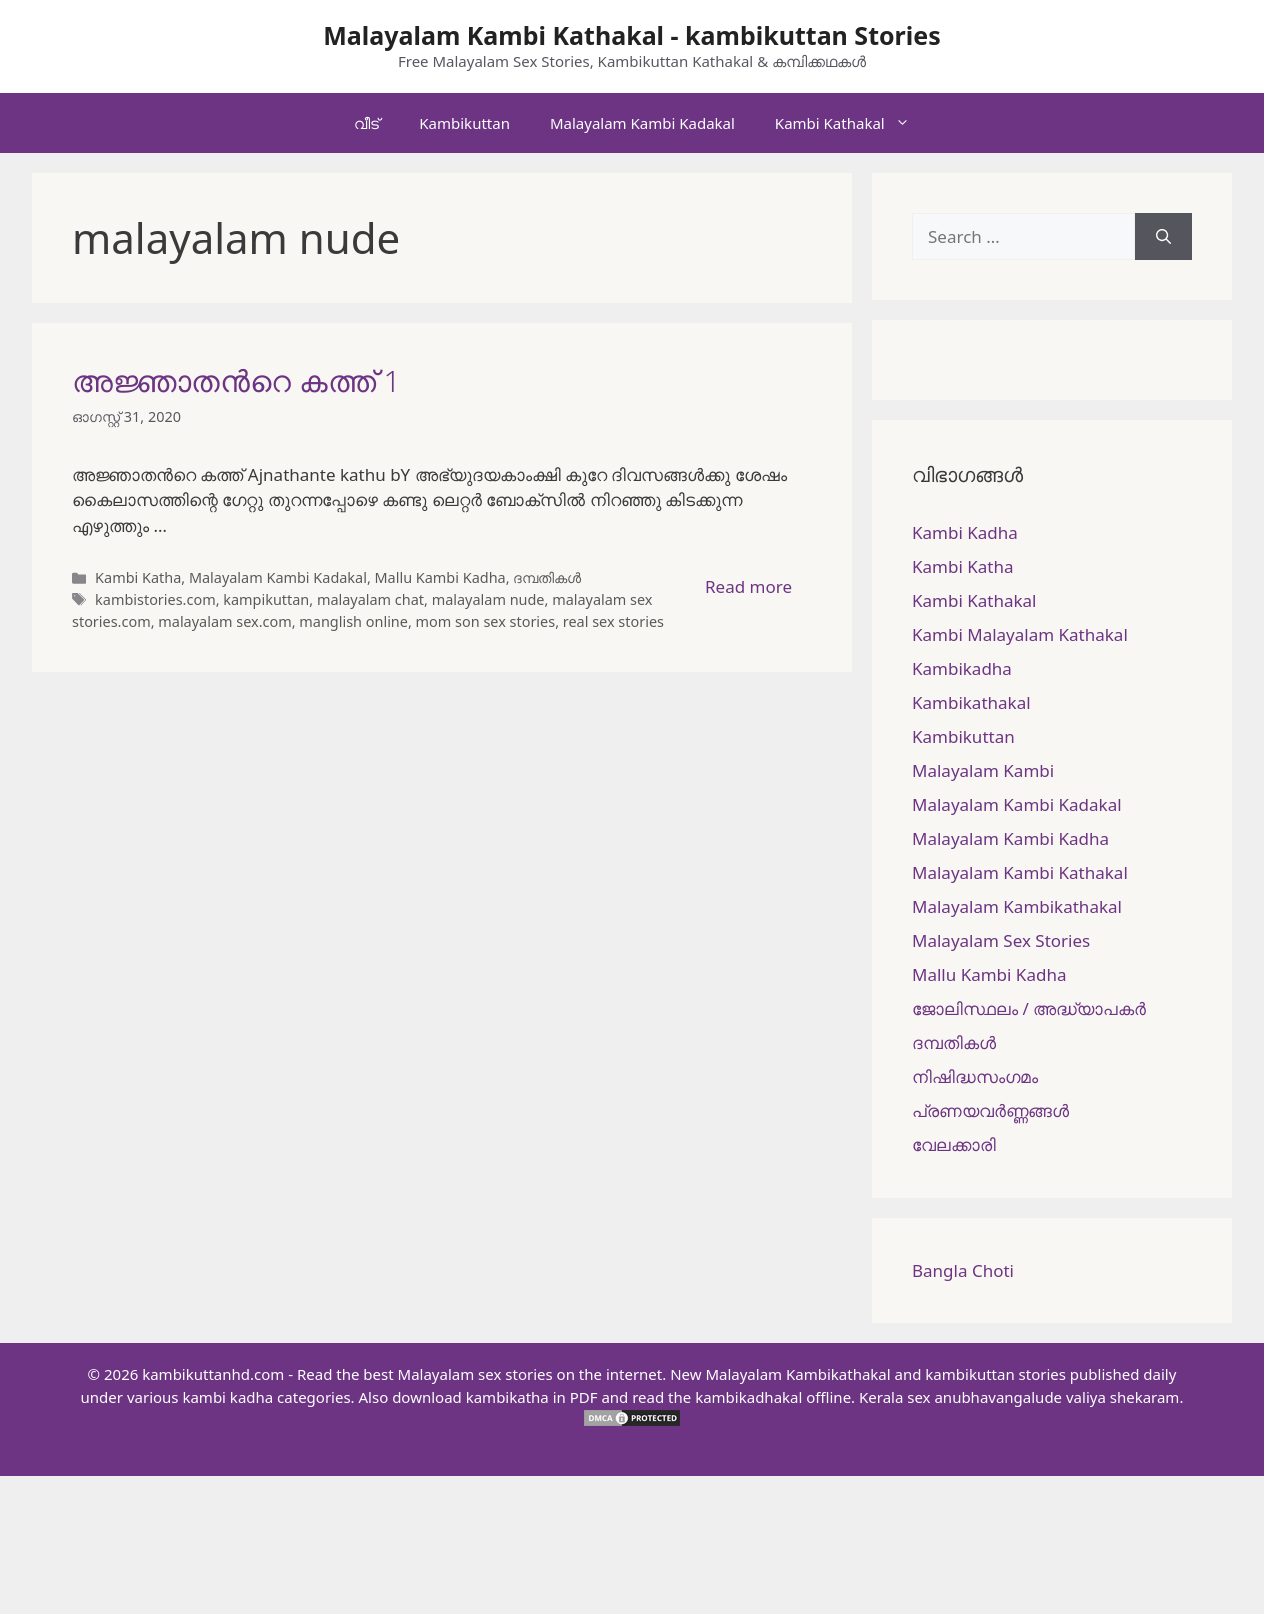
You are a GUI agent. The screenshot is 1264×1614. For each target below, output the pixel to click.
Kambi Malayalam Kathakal (1020, 634)
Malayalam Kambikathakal (1017, 906)
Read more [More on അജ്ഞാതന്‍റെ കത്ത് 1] (748, 586)
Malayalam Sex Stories (1001, 940)
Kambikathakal (971, 702)
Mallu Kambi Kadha (440, 577)
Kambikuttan (464, 123)
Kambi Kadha (965, 532)
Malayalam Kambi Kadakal (642, 123)
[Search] (1163, 237)
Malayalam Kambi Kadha (1010, 838)
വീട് (366, 123)
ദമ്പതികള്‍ (547, 577)
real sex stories (613, 621)
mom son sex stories (486, 621)
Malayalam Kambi (983, 770)
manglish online (353, 621)
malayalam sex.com (224, 621)
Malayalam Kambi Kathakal (1020, 872)
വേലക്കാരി (954, 1144)
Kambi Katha (138, 577)
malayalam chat (370, 599)
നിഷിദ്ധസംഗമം (975, 1076)
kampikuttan (266, 599)
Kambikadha (962, 668)
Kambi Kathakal (852, 123)
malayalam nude (488, 599)
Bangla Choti (963, 1270)
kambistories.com (155, 599)
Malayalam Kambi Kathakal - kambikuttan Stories (632, 35)
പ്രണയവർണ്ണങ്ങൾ (990, 1110)
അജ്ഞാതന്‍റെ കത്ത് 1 (236, 380)
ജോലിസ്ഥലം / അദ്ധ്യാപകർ (1029, 1008)
